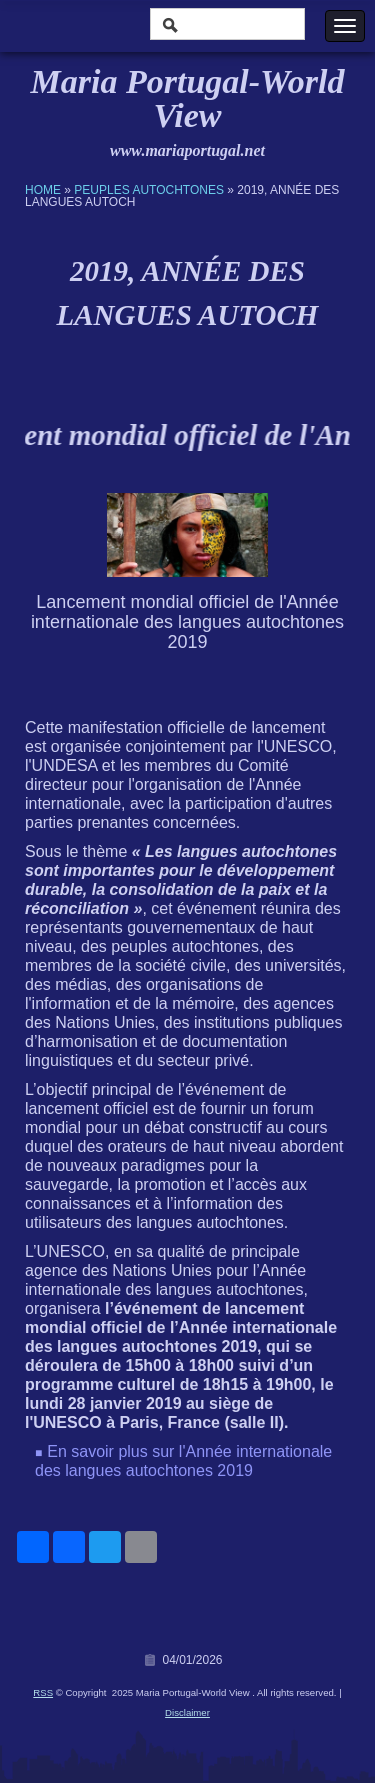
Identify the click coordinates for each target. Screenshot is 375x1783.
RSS (43, 1692)
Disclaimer (187, 1712)
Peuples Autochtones (149, 190)
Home (43, 190)
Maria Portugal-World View (188, 98)
